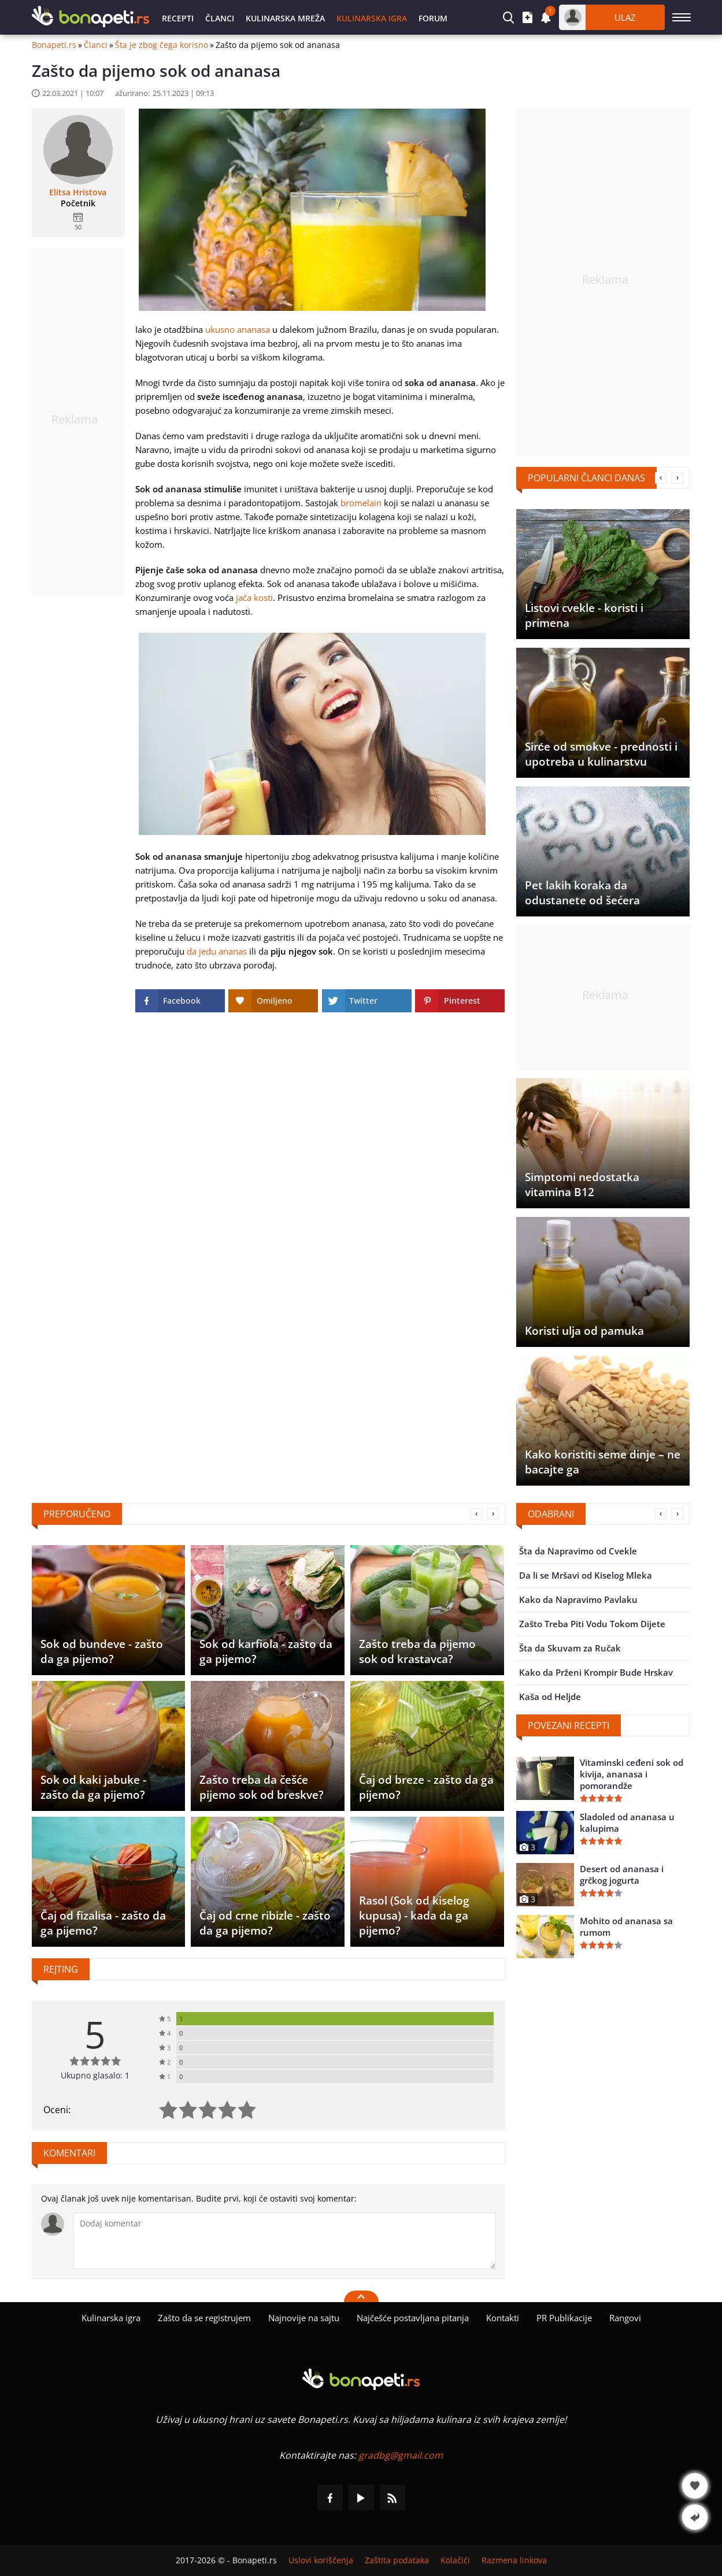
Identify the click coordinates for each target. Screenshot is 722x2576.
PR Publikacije (564, 2317)
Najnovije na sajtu (303, 2317)
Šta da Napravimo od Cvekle (578, 1551)
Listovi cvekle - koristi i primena (584, 615)
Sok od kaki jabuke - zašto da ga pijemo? (93, 1787)
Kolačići (455, 2560)
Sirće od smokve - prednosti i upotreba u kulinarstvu (601, 754)
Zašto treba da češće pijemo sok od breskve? (261, 1787)
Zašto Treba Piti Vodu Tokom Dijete (592, 1624)
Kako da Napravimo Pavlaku (578, 1599)
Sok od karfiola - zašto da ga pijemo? (265, 1651)
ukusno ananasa (237, 329)
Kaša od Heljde (550, 1696)
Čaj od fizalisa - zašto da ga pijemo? (103, 1923)
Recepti (178, 18)
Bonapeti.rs (54, 45)
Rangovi (625, 2317)
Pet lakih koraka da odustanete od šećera (582, 893)
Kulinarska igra (371, 18)
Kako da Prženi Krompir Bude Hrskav (596, 1672)
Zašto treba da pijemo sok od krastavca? (417, 1651)
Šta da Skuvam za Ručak (570, 1648)
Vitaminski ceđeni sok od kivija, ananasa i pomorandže (631, 1774)
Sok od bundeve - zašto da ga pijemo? (101, 1651)
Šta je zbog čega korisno (161, 45)
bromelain (361, 502)
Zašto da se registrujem (204, 2317)
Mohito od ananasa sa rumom (626, 1926)
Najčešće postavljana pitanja (413, 2317)
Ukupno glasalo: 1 (95, 2075)
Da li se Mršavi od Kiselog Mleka (585, 1575)
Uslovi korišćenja (320, 2560)
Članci (219, 18)
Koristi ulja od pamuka (584, 1330)
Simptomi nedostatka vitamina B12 (582, 1185)
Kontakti (502, 2317)
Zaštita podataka (397, 2560)
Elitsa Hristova (77, 192)
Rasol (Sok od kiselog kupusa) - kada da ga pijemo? (414, 1915)
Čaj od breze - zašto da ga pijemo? (426, 1787)
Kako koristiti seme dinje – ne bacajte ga (602, 1462)
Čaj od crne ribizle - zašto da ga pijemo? (265, 1923)
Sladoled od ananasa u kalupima (627, 1822)
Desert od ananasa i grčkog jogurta (622, 1874)
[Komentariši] (284, 2241)
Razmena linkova (514, 2560)
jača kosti (254, 597)
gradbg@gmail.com (400, 2455)
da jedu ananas (217, 951)
